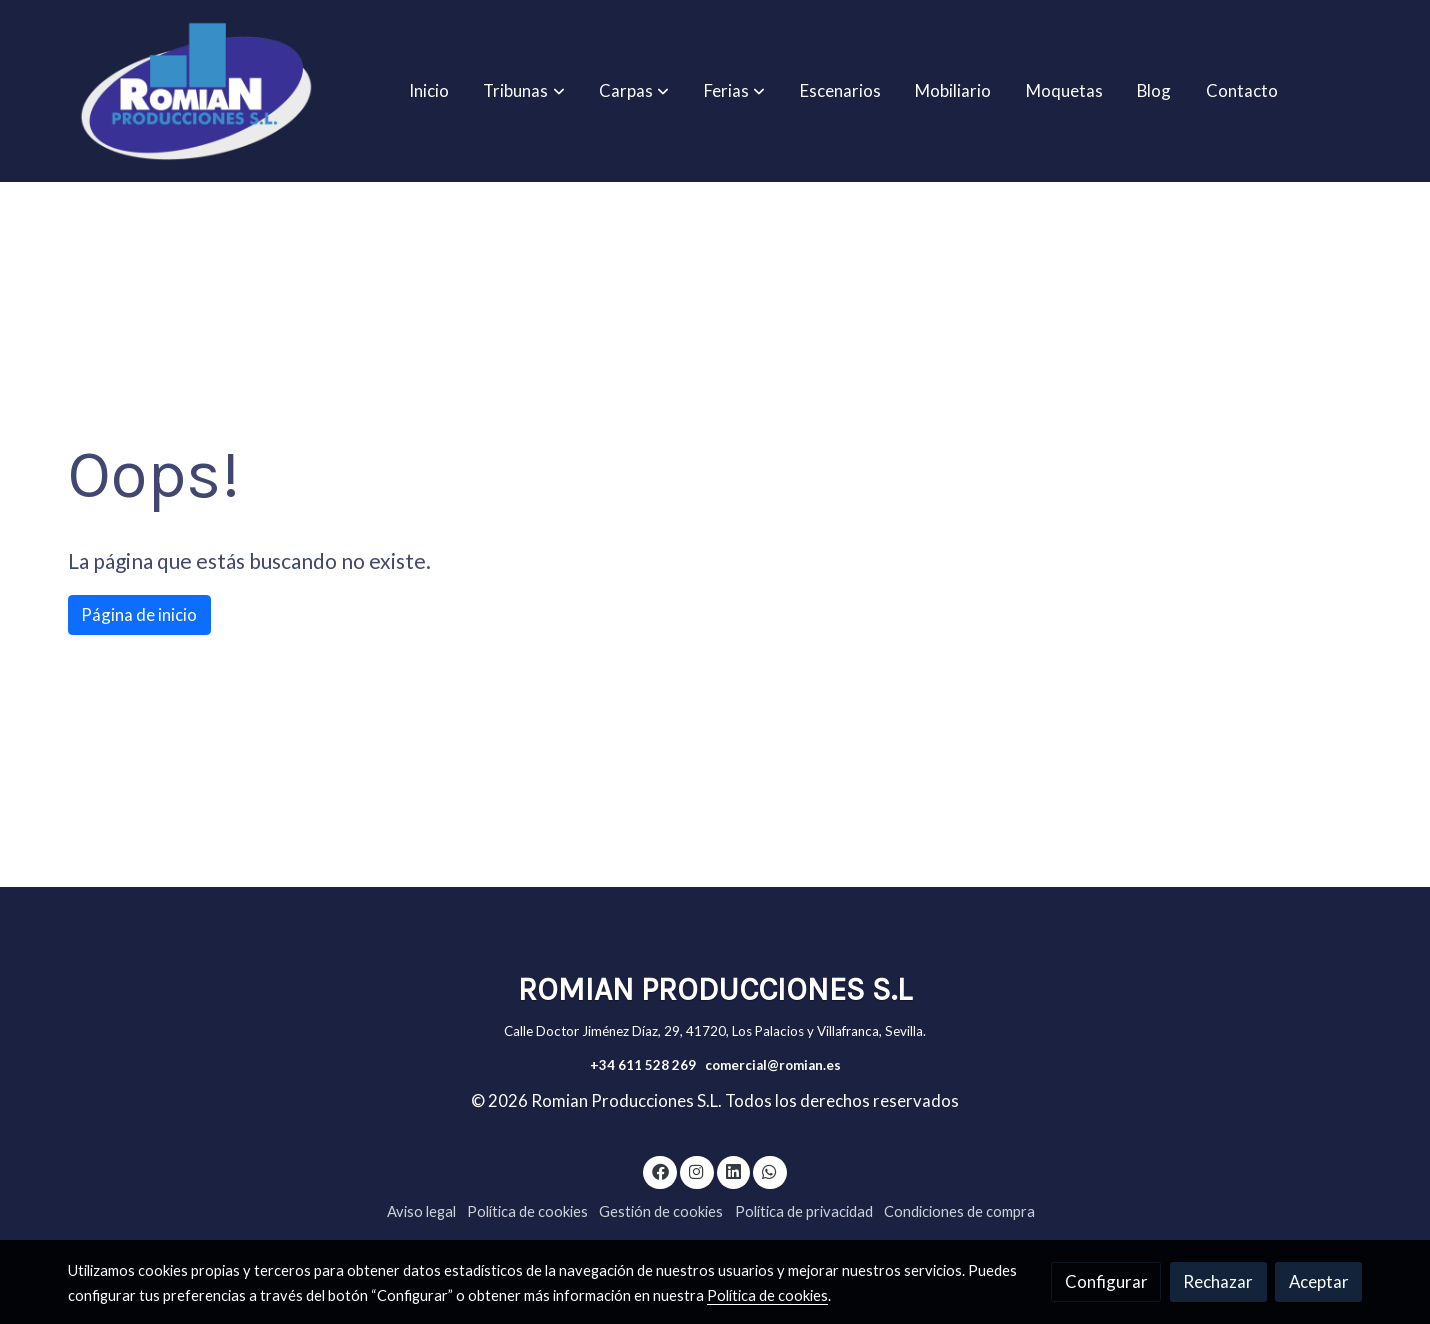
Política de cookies (527, 1211)
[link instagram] (697, 1170)
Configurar (1106, 1281)
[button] (524, 91)
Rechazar (1218, 1281)
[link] (196, 91)
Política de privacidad (804, 1211)
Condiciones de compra (959, 1211)
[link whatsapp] (770, 1170)
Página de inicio (139, 614)
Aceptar (1319, 1281)
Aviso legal (421, 1211)
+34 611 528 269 (643, 1065)
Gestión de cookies (661, 1211)
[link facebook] (660, 1170)
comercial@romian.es (773, 1065)
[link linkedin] (733, 1170)
